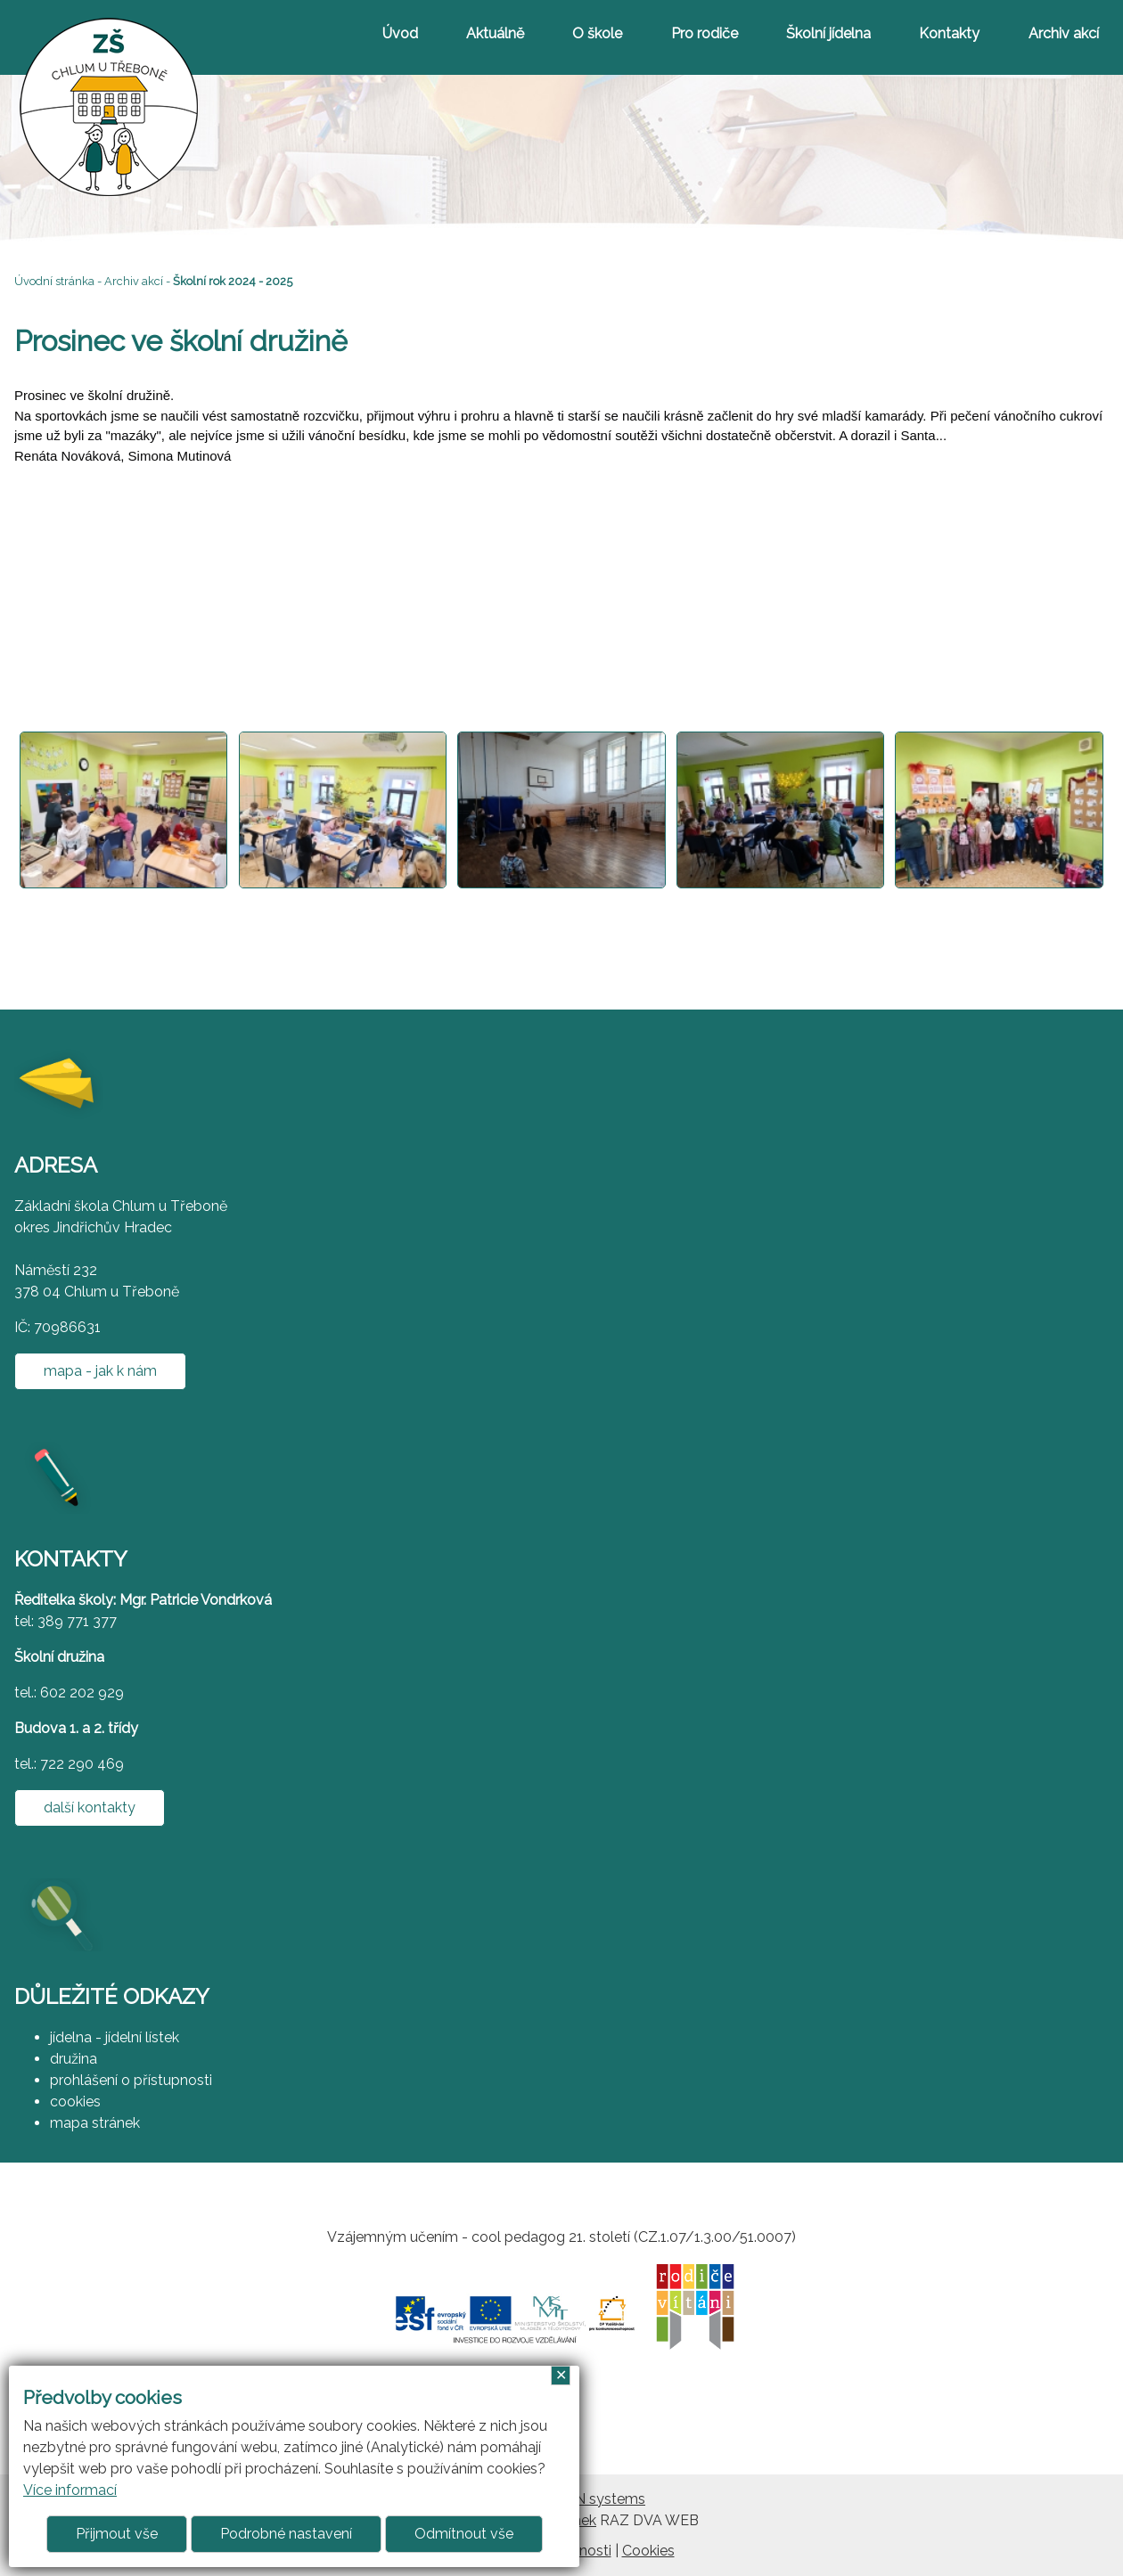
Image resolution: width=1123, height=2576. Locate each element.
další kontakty (89, 1807)
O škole (597, 33)
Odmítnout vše (463, 2533)
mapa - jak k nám (100, 1370)
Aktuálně (495, 33)
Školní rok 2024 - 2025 (232, 281)
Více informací (70, 2490)
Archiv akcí (1064, 33)
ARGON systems (589, 2498)
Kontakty (949, 33)
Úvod (400, 33)
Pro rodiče (704, 33)
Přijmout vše (117, 2533)
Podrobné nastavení (286, 2533)
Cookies (648, 2550)
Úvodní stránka (54, 281)
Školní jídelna (828, 33)
